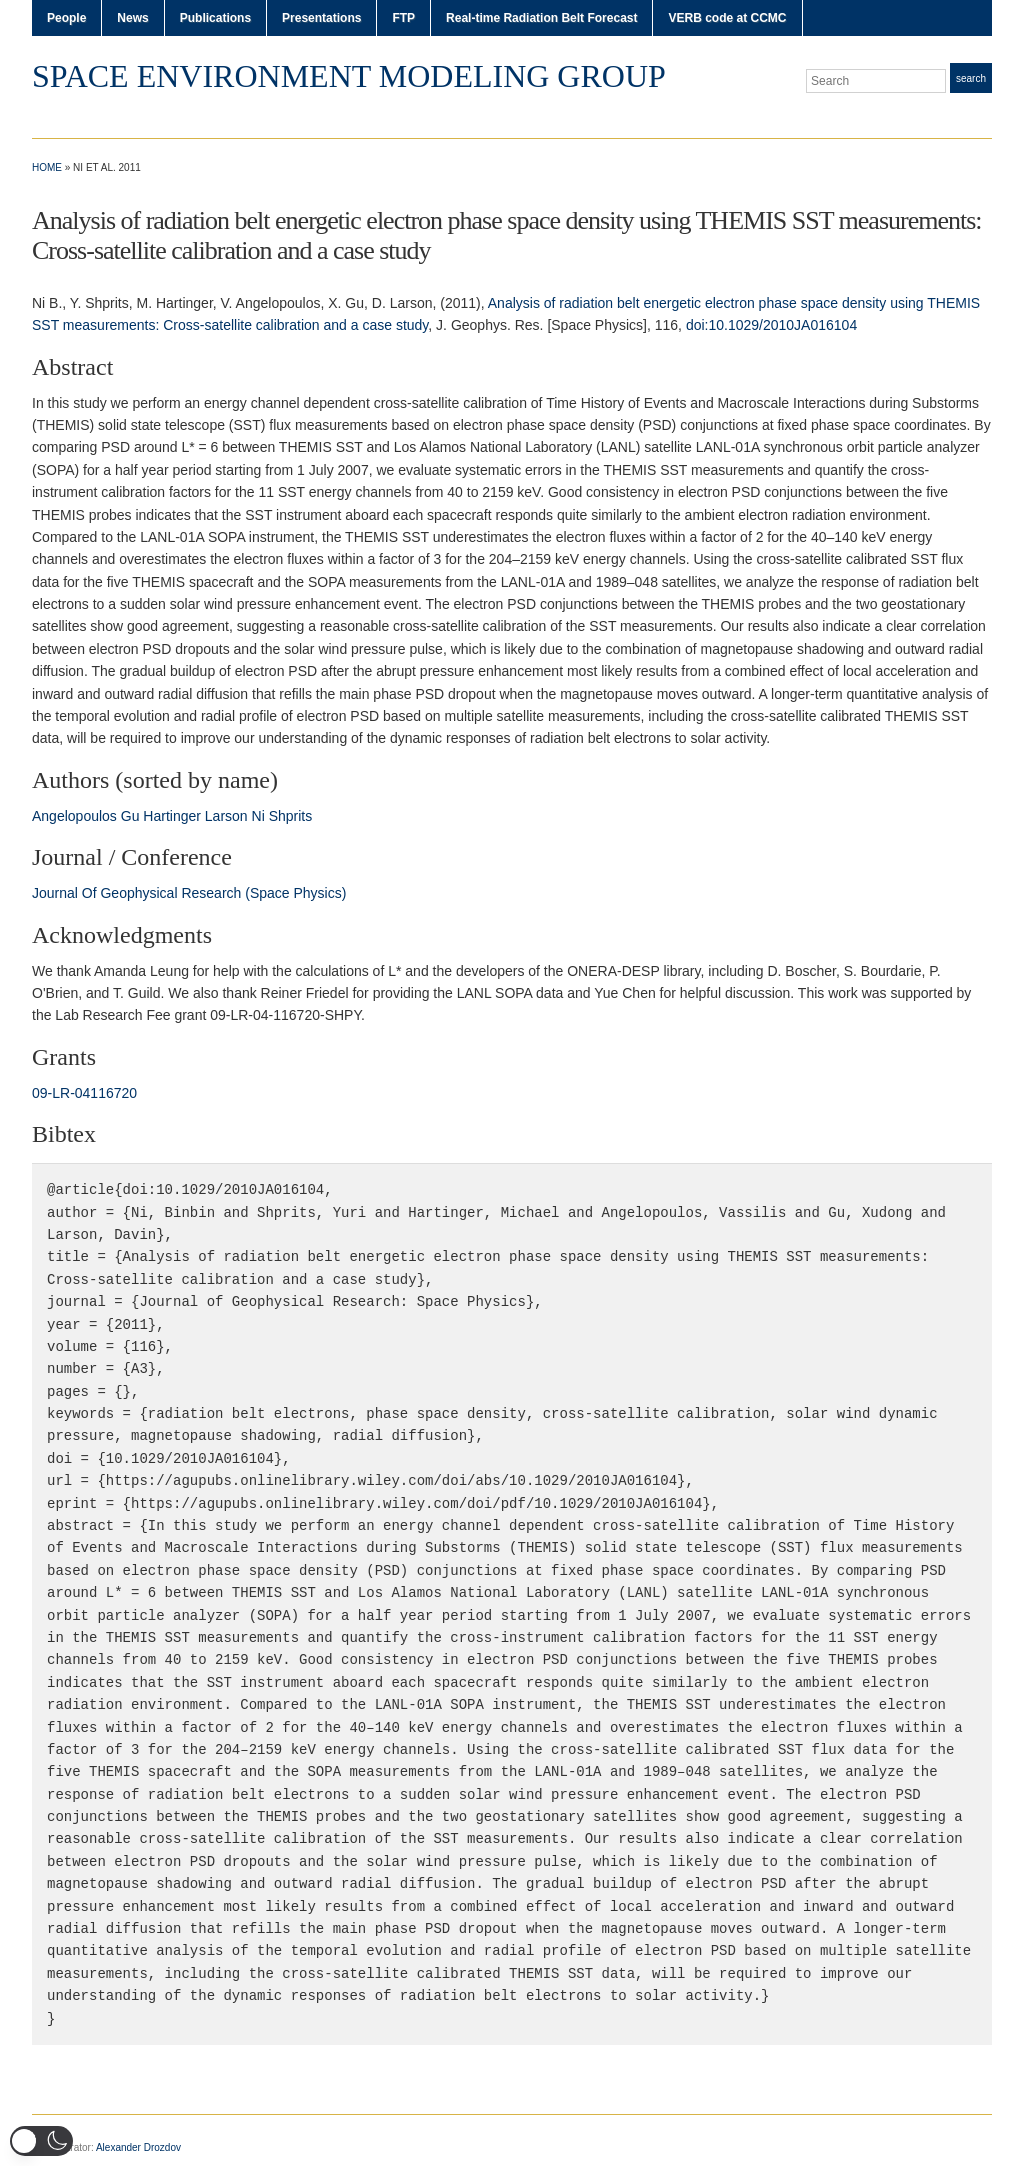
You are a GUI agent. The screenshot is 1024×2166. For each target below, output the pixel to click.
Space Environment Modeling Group (349, 76)
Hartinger (172, 816)
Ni (258, 816)
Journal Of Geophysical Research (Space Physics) (189, 893)
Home (47, 167)
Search (971, 78)
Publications (215, 18)
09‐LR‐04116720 (84, 1093)
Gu (130, 816)
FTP (403, 18)
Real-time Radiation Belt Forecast (541, 18)
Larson (226, 816)
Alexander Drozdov (138, 2147)
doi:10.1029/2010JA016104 (771, 325)
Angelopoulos (74, 816)
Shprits (291, 816)
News (132, 18)
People (66, 18)
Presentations (321, 18)
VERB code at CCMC (727, 18)
